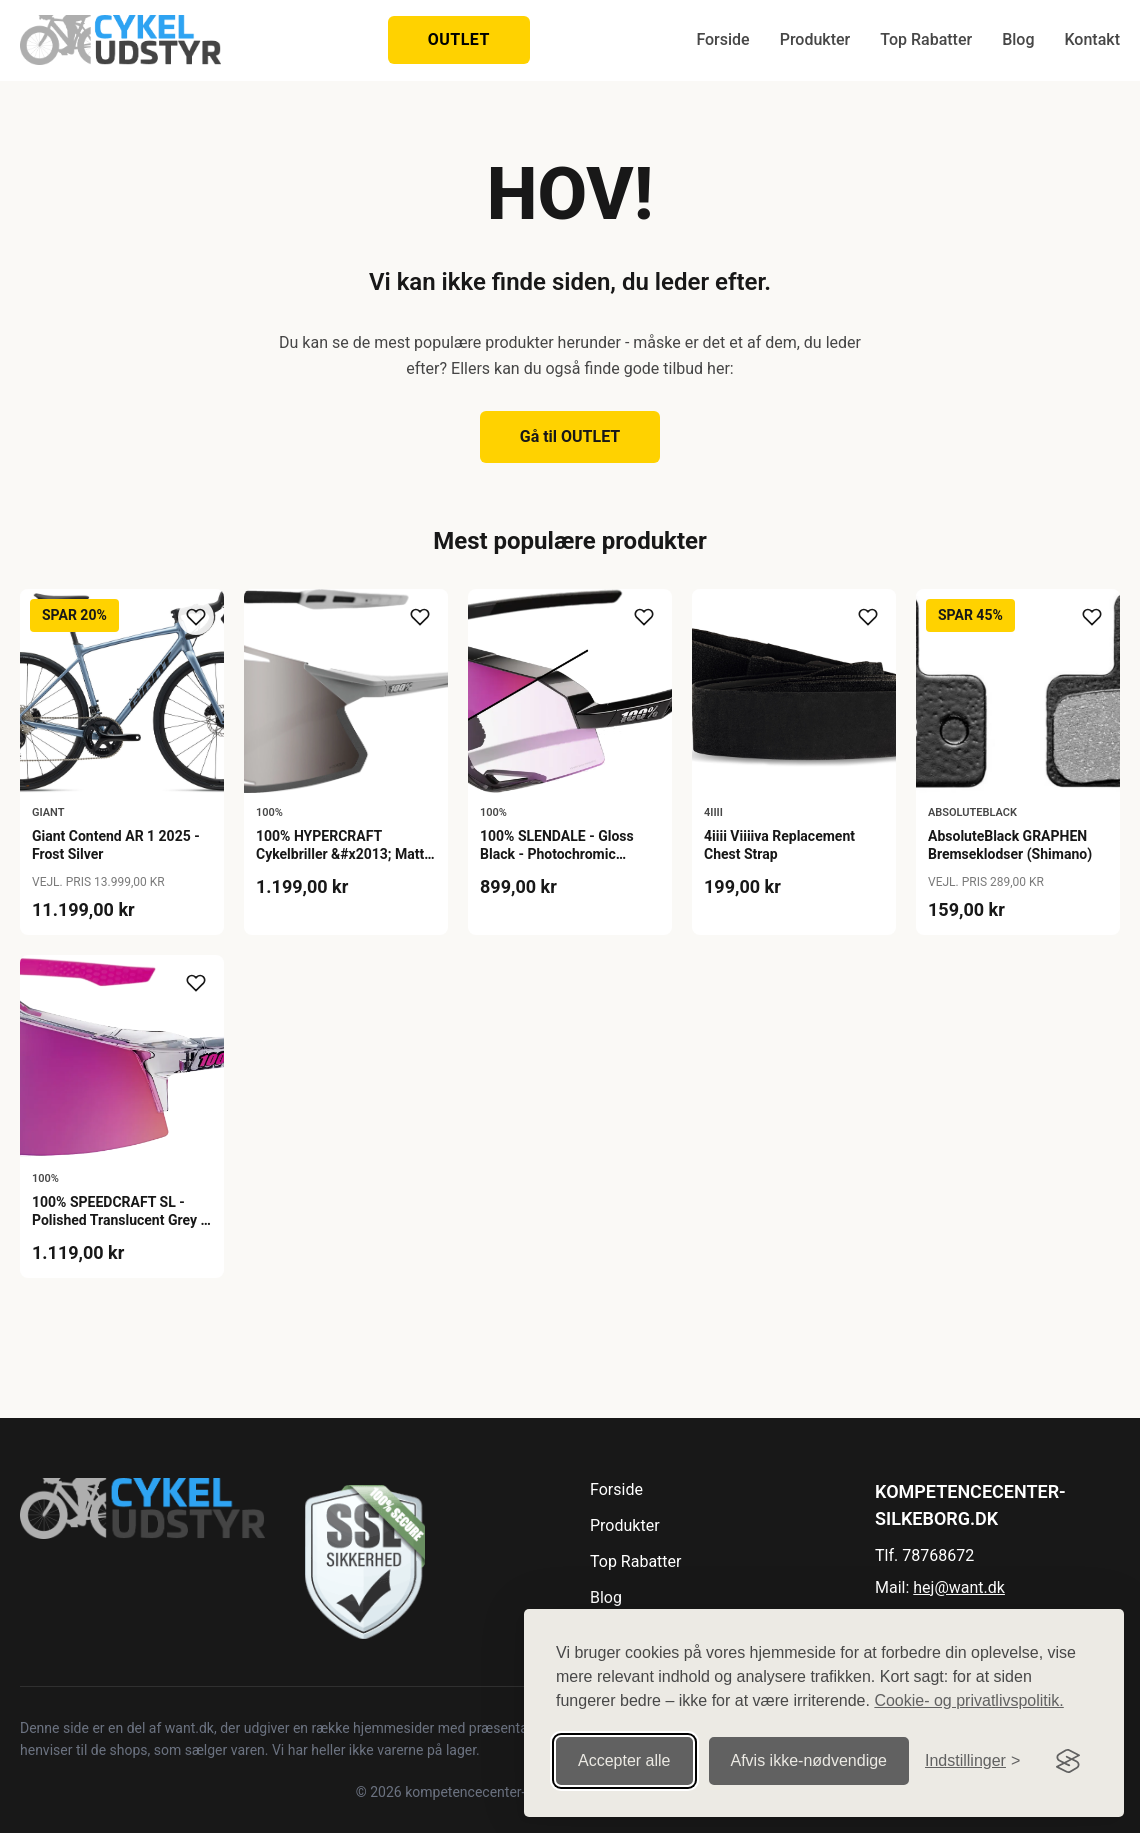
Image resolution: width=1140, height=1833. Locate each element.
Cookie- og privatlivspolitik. (968, 1700)
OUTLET (459, 39)
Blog (1018, 39)
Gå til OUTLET (570, 436)
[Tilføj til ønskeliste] (196, 617)
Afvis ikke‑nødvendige (809, 1760)
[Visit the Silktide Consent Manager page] (1068, 1761)
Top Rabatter (926, 39)
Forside (722, 39)
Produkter (815, 39)
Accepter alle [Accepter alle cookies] (624, 1760)
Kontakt (1092, 39)
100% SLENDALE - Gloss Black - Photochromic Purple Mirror (557, 854)
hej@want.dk (959, 1587)
